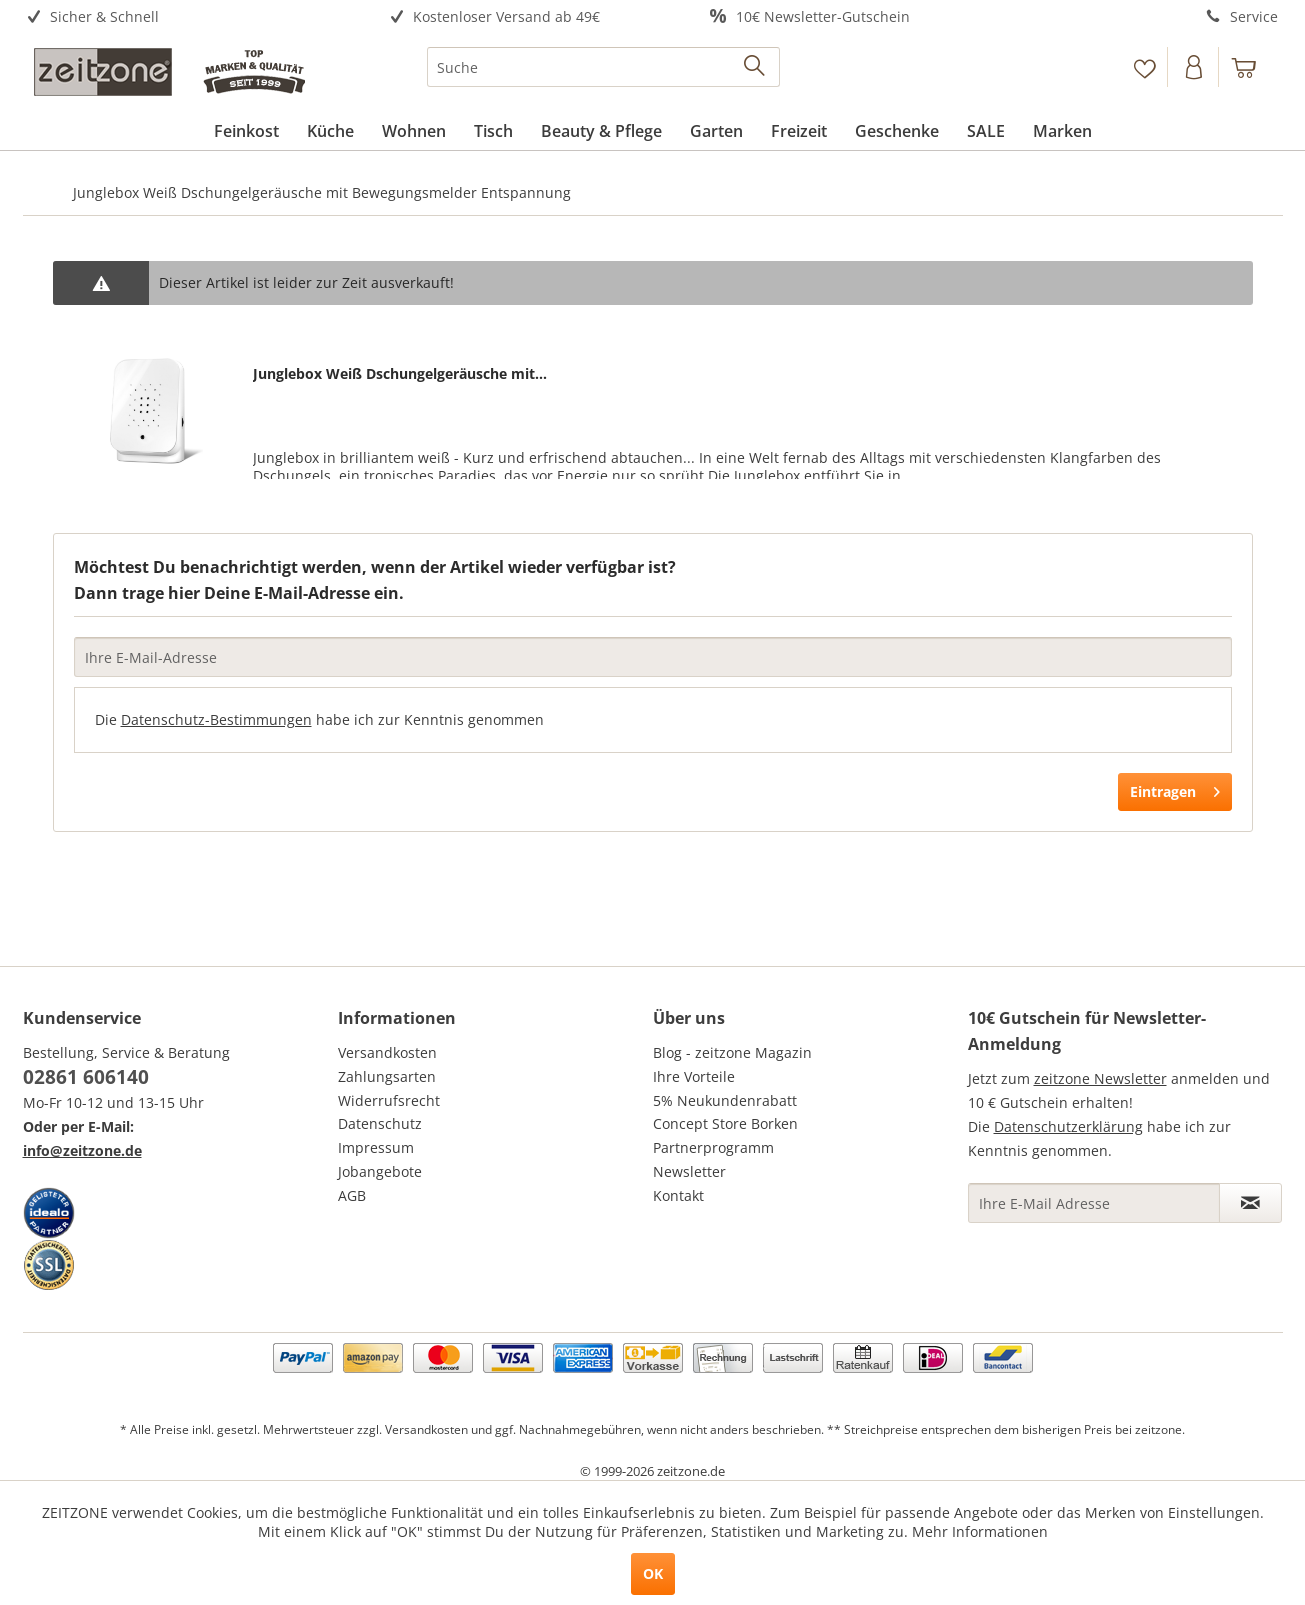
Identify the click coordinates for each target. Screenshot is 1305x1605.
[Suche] (603, 67)
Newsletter (689, 1171)
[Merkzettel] (1144, 67)
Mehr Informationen (980, 1531)
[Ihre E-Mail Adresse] (1094, 1203)
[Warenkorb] (1253, 67)
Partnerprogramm (713, 1147)
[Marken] (1062, 131)
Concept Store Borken (725, 1123)
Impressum (376, 1147)
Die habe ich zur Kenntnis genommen (319, 719)
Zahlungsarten (387, 1076)
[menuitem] (180, 17)
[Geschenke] (897, 131)
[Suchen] (755, 67)
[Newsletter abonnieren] (1250, 1203)
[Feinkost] (246, 131)
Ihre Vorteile (694, 1076)
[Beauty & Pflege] (601, 131)
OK (653, 1573)
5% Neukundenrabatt (725, 1100)
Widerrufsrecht (389, 1100)
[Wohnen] (414, 131)
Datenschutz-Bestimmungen (216, 719)
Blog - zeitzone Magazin (732, 1052)
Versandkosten (387, 1052)
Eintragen (1175, 788)
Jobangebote (380, 1171)
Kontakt (678, 1195)
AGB (352, 1195)
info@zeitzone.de (82, 1150)
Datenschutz (380, 1123)
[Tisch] (493, 131)
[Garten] (716, 131)
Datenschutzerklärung (1068, 1126)
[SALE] (986, 131)
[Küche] (330, 131)
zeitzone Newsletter (1100, 1078)
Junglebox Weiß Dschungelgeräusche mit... (400, 373)
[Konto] (1195, 67)
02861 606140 (86, 1077)
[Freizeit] (799, 131)
